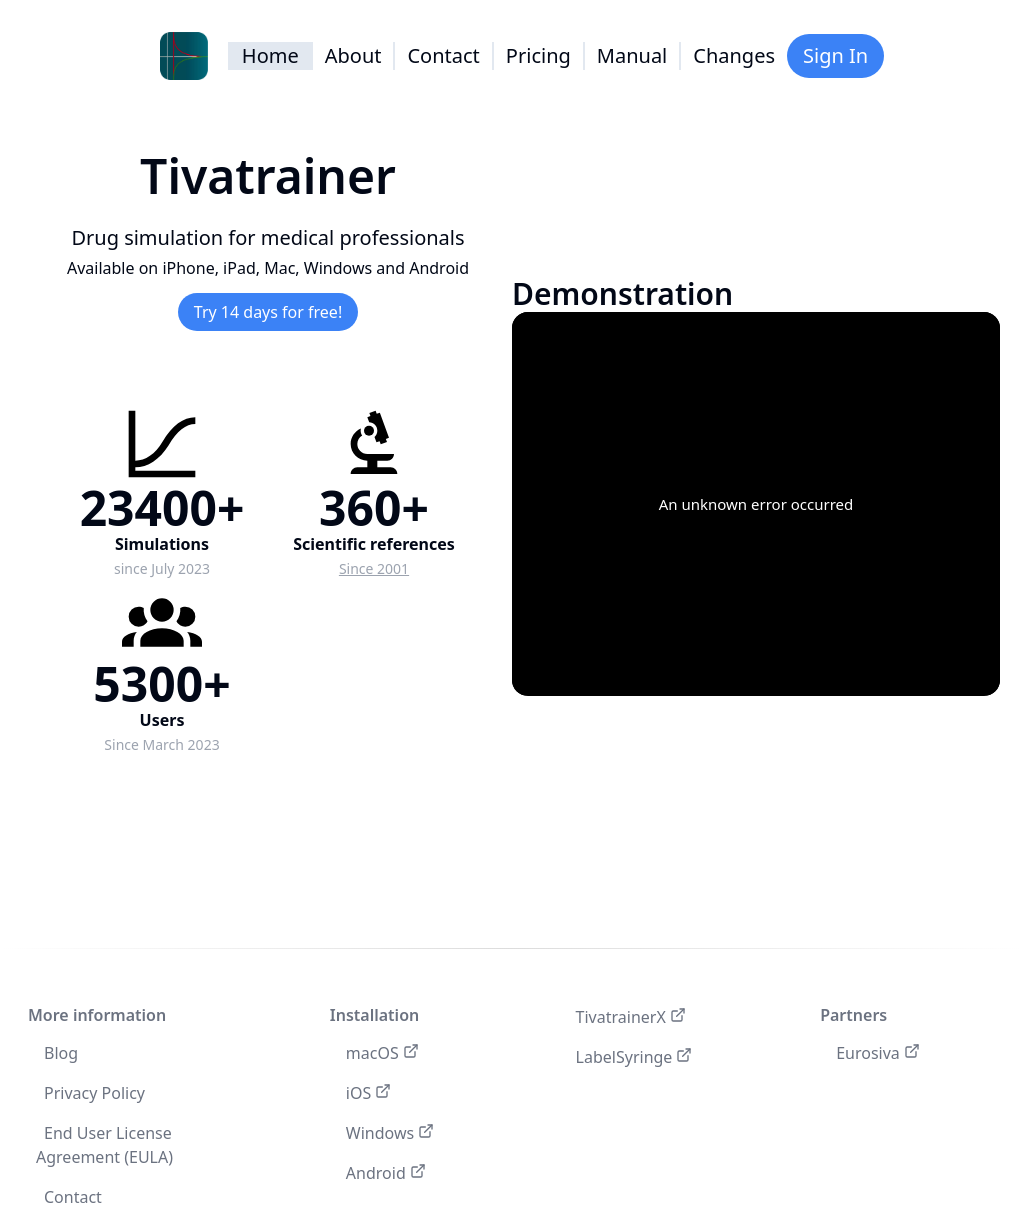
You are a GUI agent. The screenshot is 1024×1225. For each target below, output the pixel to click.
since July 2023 (162, 568)
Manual (632, 55)
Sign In (835, 55)
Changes (734, 55)
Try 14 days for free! (268, 312)
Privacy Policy (94, 1093)
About (353, 55)
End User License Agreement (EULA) (104, 1145)
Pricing (538, 55)
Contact (443, 55)
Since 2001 (374, 568)
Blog (61, 1053)
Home (270, 55)
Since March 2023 (161, 744)
